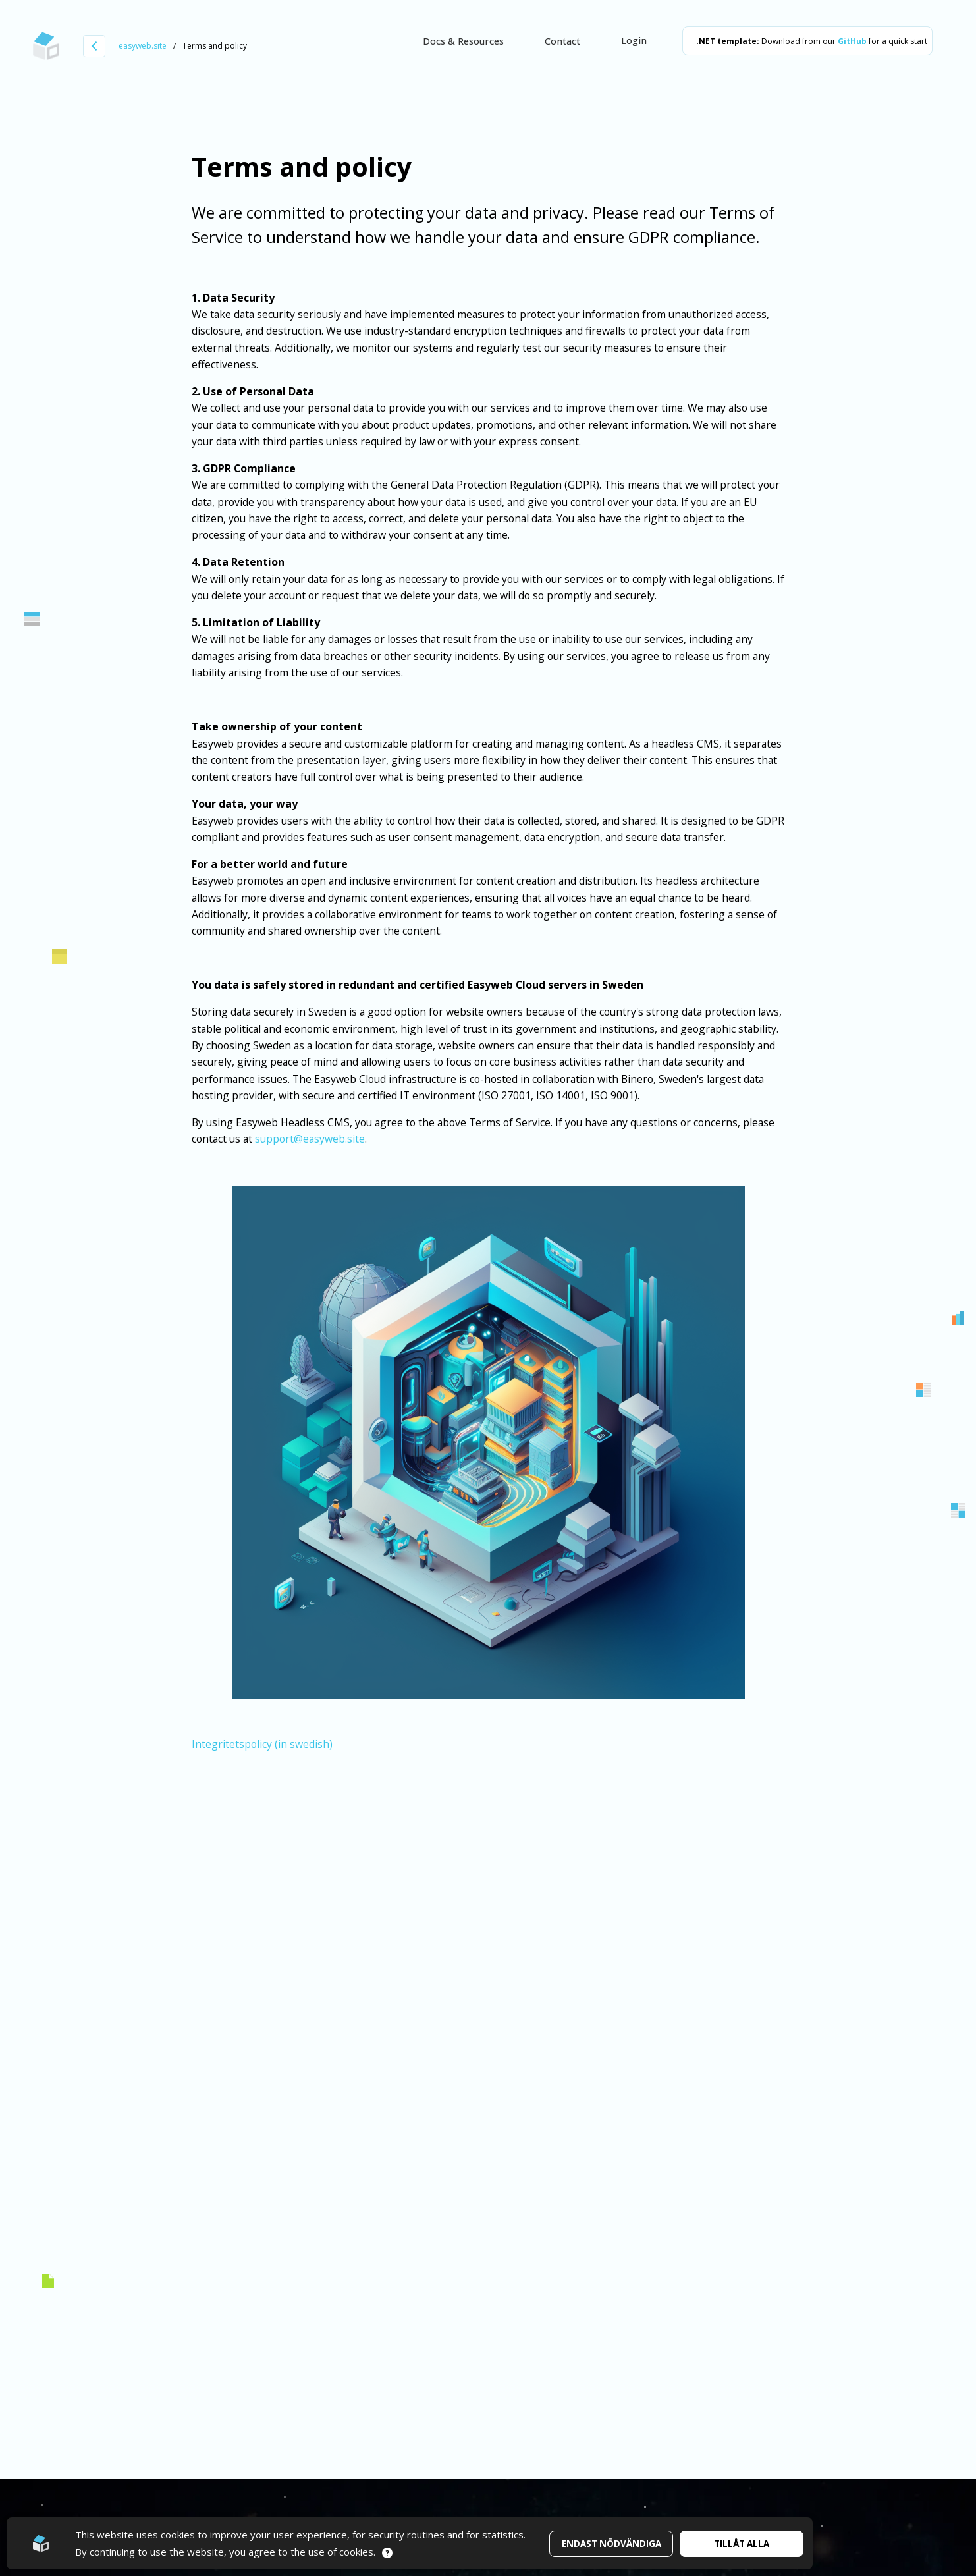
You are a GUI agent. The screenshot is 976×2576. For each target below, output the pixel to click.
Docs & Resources (463, 40)
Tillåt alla (741, 2544)
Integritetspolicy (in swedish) (262, 1744)
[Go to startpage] (46, 46)
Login (634, 40)
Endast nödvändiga (611, 2544)
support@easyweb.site (310, 1139)
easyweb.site (143, 45)
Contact (562, 40)
